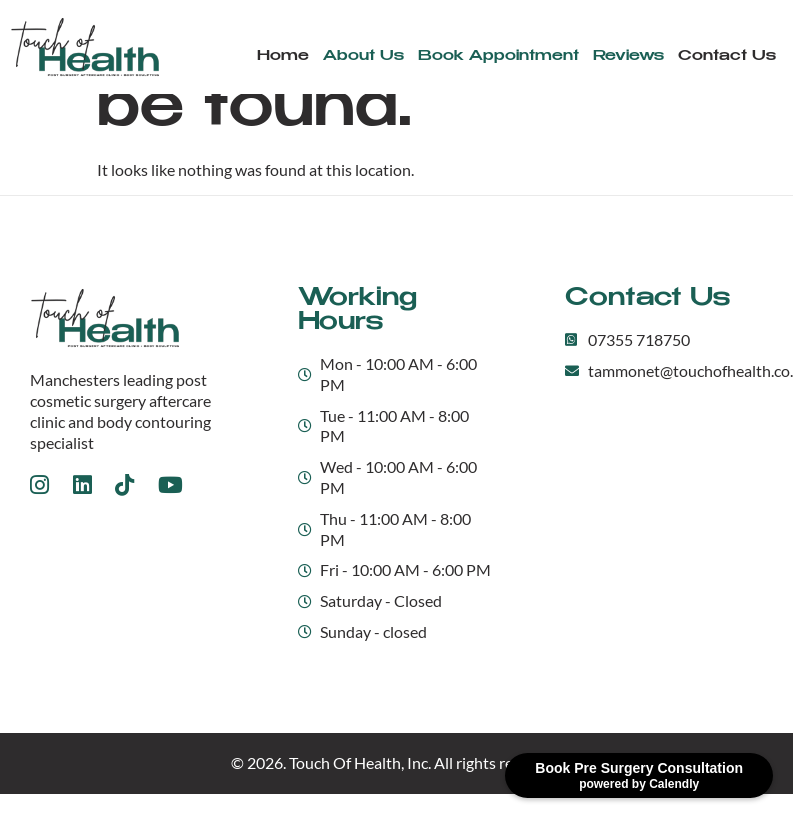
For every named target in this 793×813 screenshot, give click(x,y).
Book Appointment (498, 56)
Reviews (628, 56)
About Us (363, 56)
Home (283, 56)
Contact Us (727, 56)
